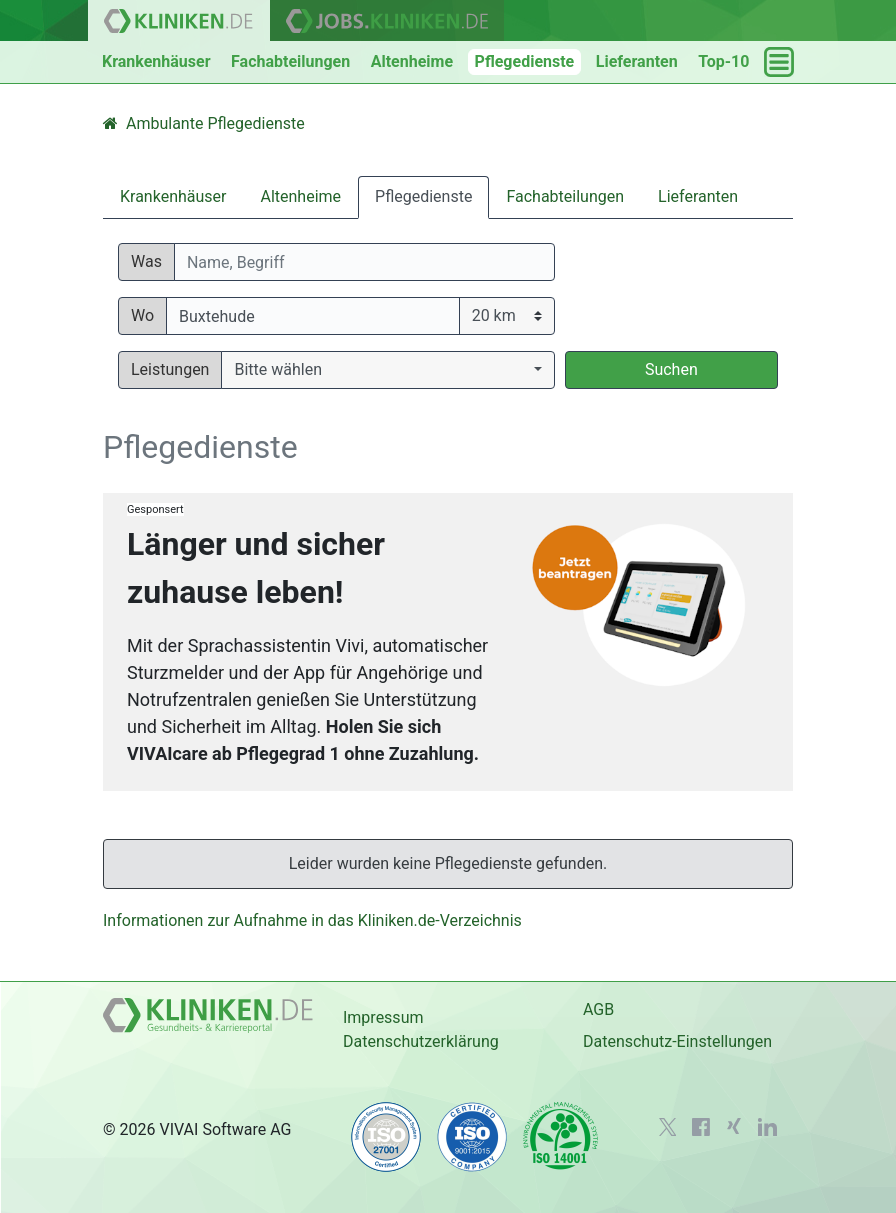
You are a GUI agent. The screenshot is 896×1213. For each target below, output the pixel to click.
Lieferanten (637, 61)
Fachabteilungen (290, 61)
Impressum (383, 1017)
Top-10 (723, 61)
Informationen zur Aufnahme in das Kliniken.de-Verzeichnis (312, 920)
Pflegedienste (525, 61)
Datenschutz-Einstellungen (677, 1041)
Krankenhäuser (156, 61)
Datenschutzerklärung (421, 1041)
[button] (387, 370)
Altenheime (412, 61)
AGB (598, 1009)
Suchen (671, 369)
